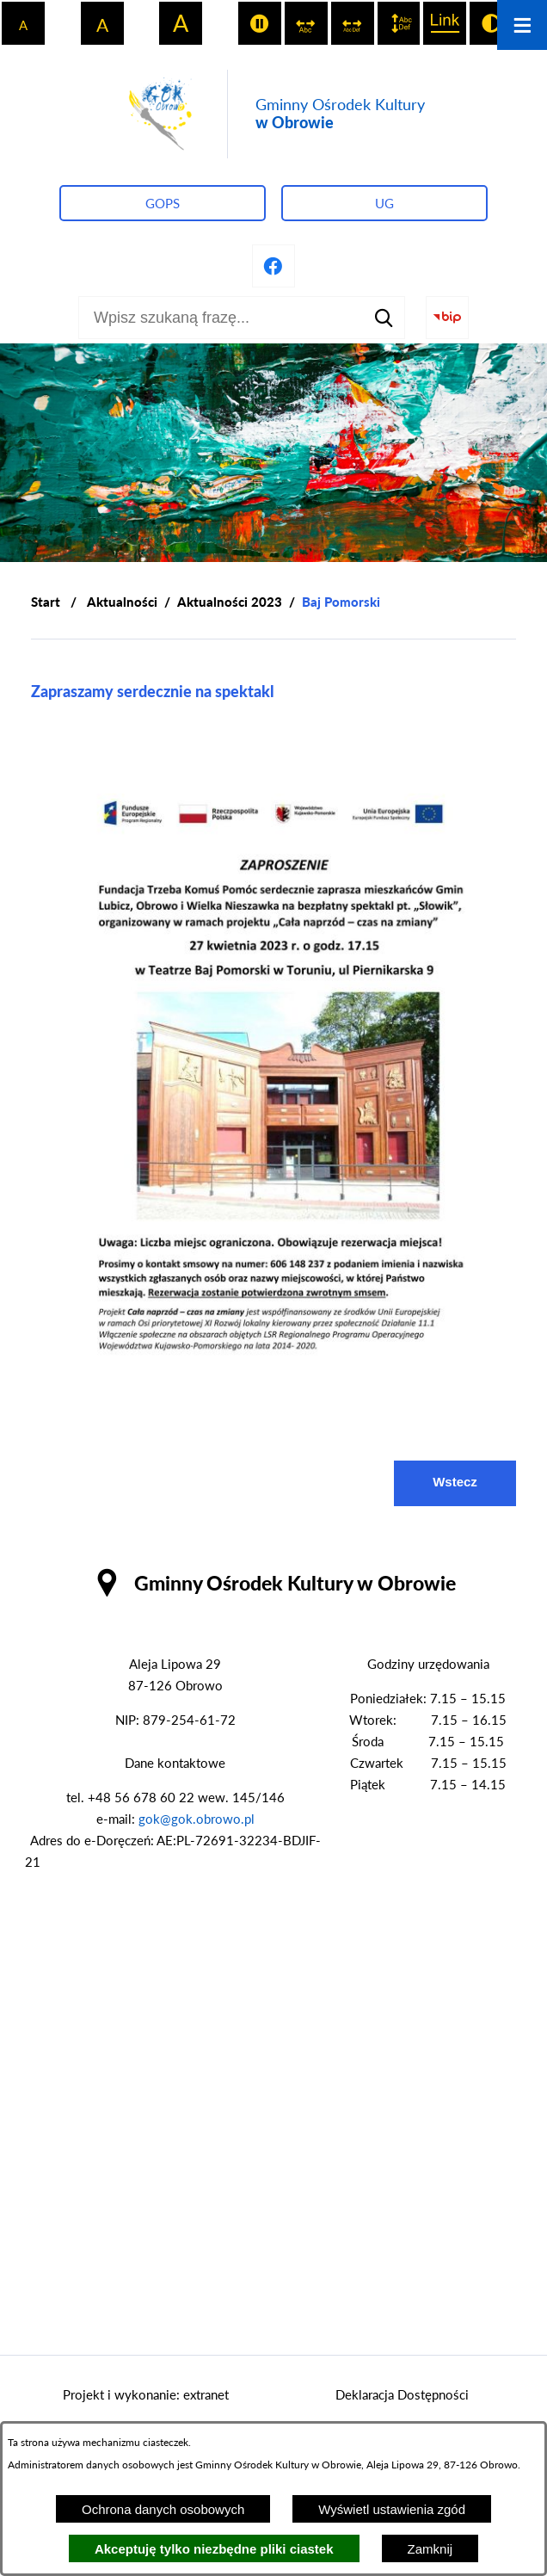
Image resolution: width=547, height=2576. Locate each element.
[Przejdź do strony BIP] (447, 317)
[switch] (259, 23)
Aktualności (122, 601)
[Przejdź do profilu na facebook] (273, 265)
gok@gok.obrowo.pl (196, 1818)
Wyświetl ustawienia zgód (391, 2509)
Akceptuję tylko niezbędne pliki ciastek (214, 2549)
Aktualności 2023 (229, 601)
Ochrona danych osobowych (163, 2509)
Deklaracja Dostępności (402, 2394)
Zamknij (430, 2549)
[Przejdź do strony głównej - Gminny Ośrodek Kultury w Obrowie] (273, 114)
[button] (273, 1385)
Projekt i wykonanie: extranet (146, 2394)
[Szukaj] (383, 317)
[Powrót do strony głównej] (45, 602)
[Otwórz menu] (522, 25)
